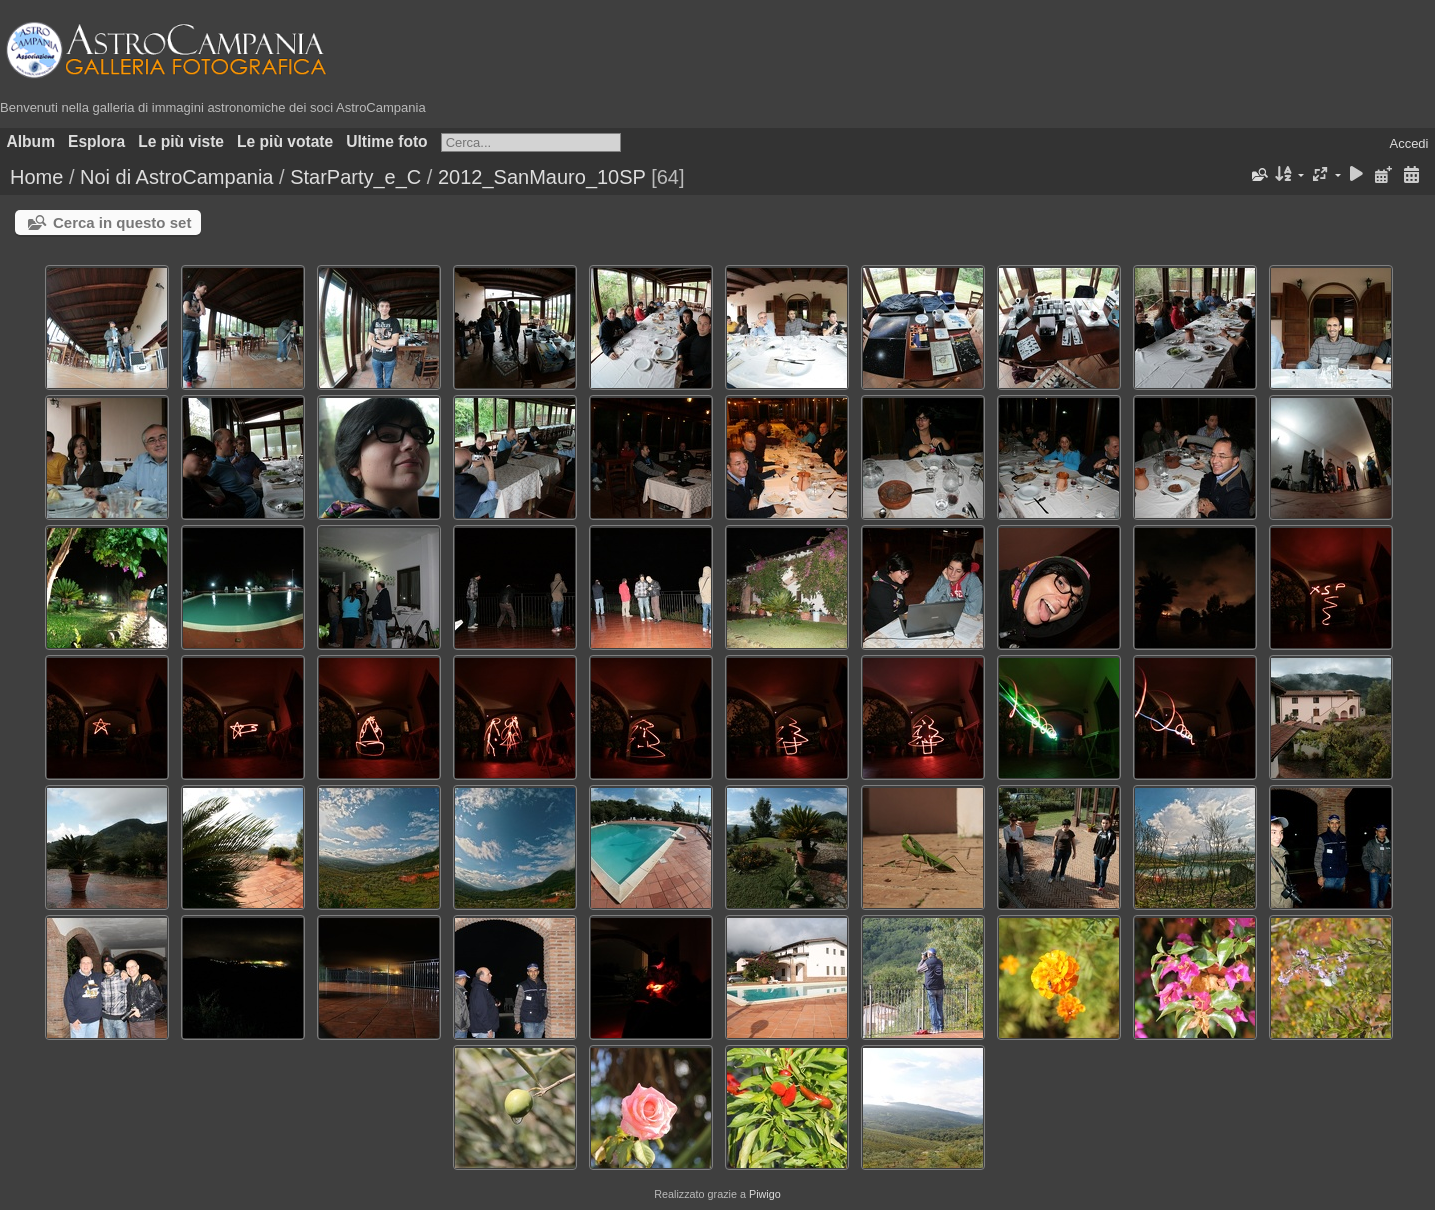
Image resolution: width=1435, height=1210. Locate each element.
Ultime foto (386, 141)
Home (36, 177)
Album (31, 141)
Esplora (96, 141)
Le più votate (285, 141)
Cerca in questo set (122, 222)
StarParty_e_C (355, 177)
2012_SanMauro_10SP (542, 177)
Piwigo (765, 1194)
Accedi (1408, 143)
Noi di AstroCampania (176, 177)
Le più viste (181, 141)
